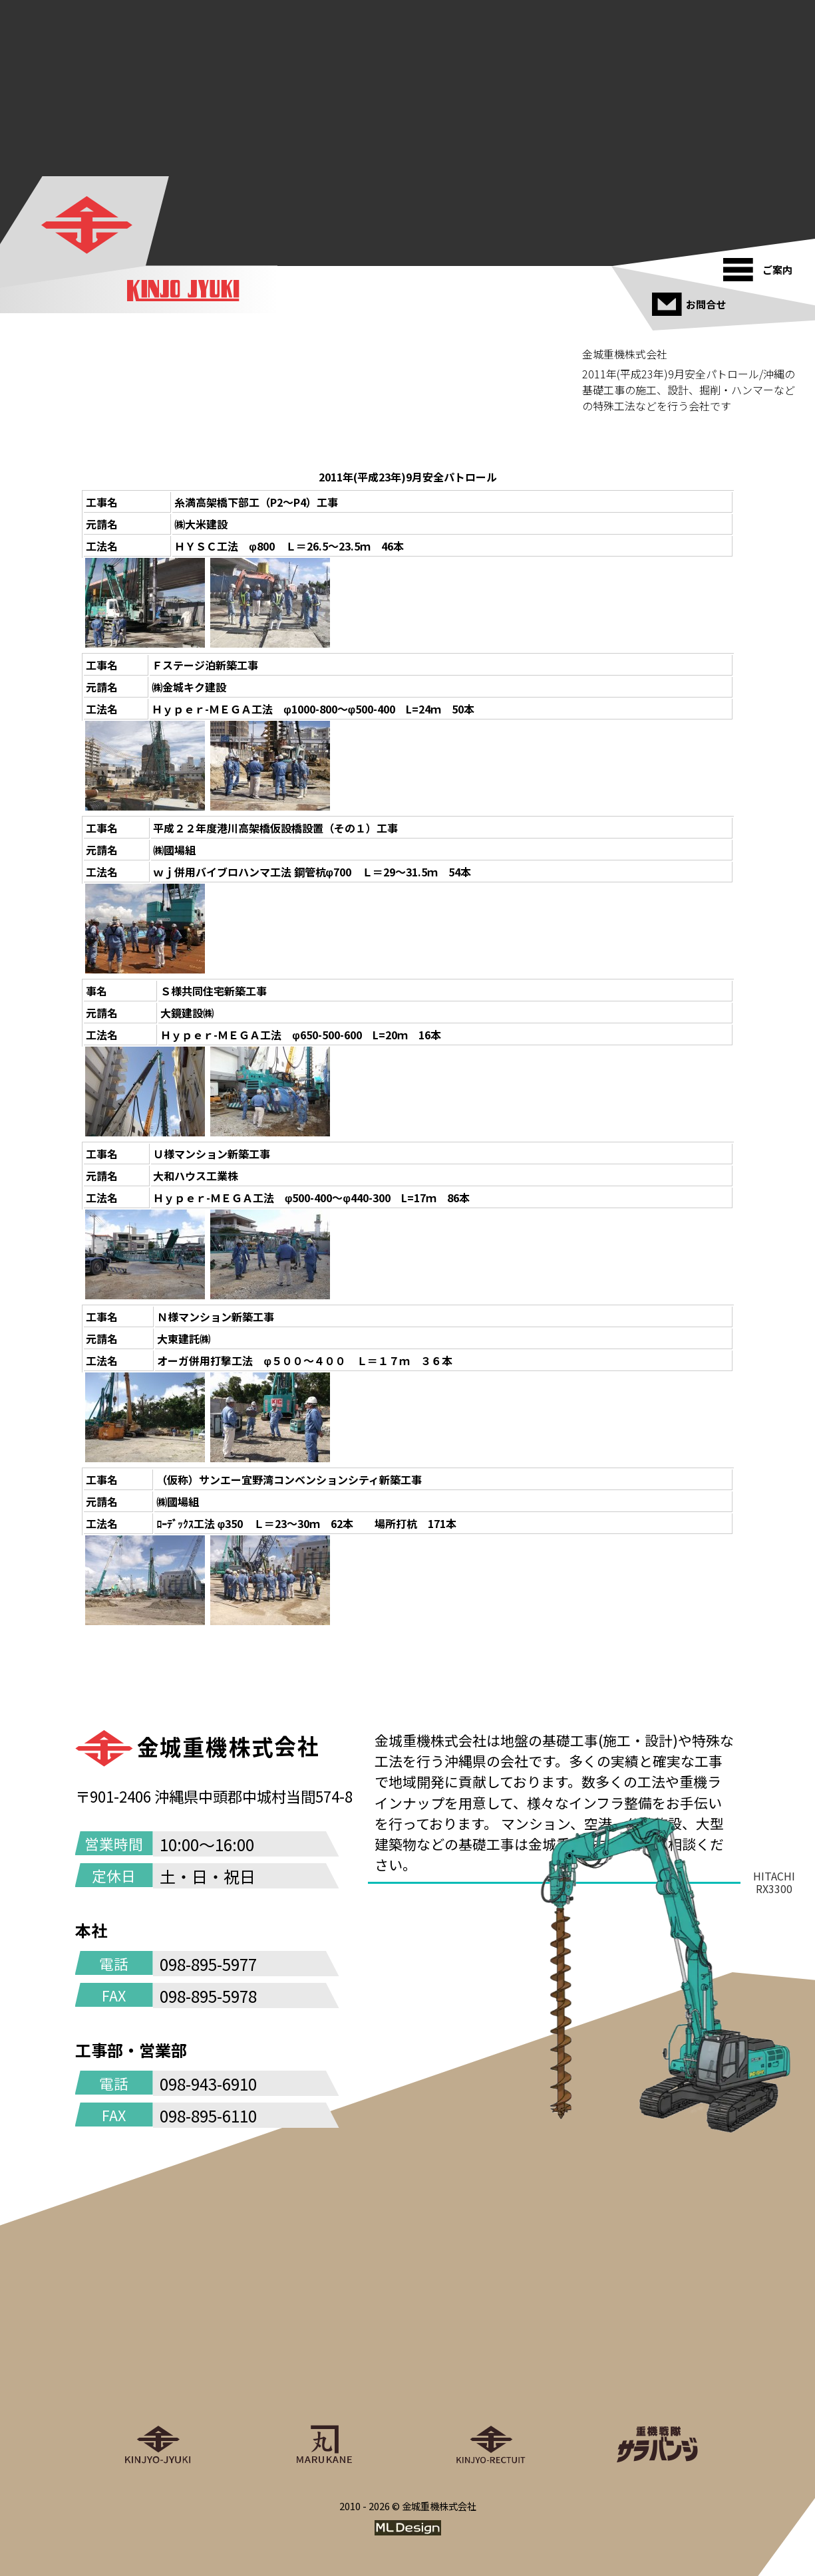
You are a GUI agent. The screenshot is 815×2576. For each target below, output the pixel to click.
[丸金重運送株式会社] (324, 2384)
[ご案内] (762, 264)
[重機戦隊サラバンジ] (657, 2384)
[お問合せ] (691, 299)
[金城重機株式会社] (86, 224)
